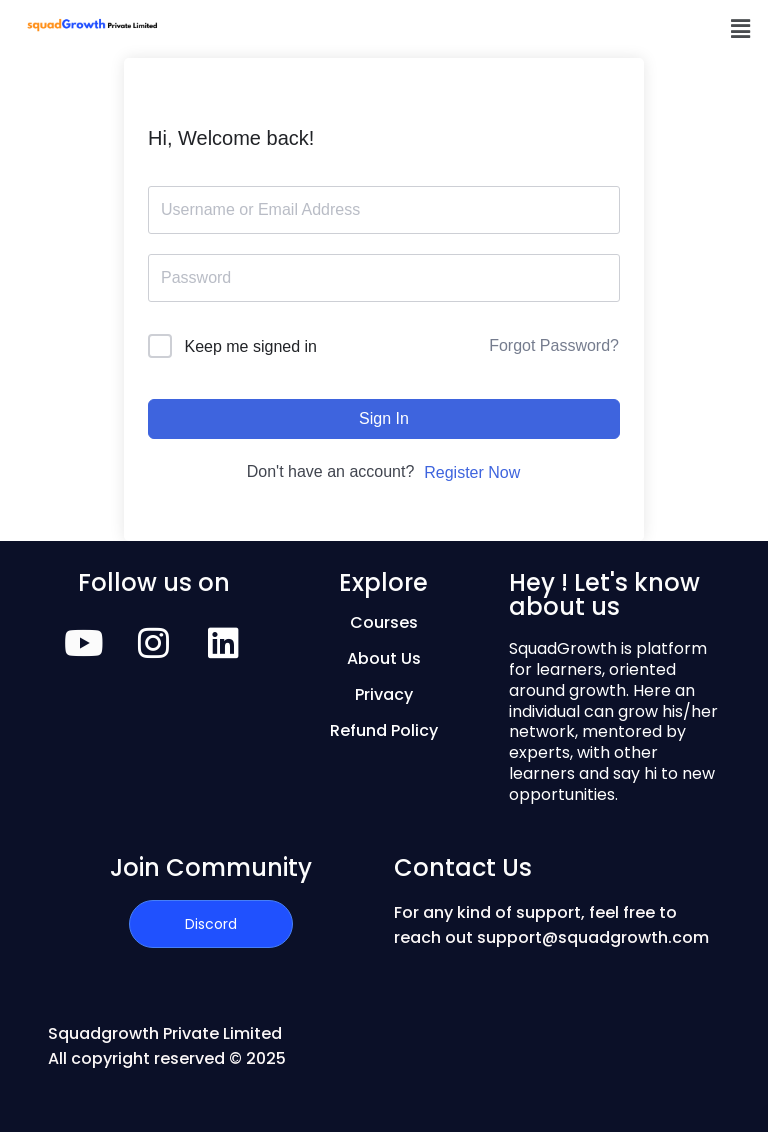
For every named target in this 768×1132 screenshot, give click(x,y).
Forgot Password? (554, 345)
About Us (384, 658)
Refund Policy (384, 730)
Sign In (384, 418)
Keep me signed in (250, 346)
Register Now (472, 472)
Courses (384, 622)
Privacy (384, 694)
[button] (741, 29)
